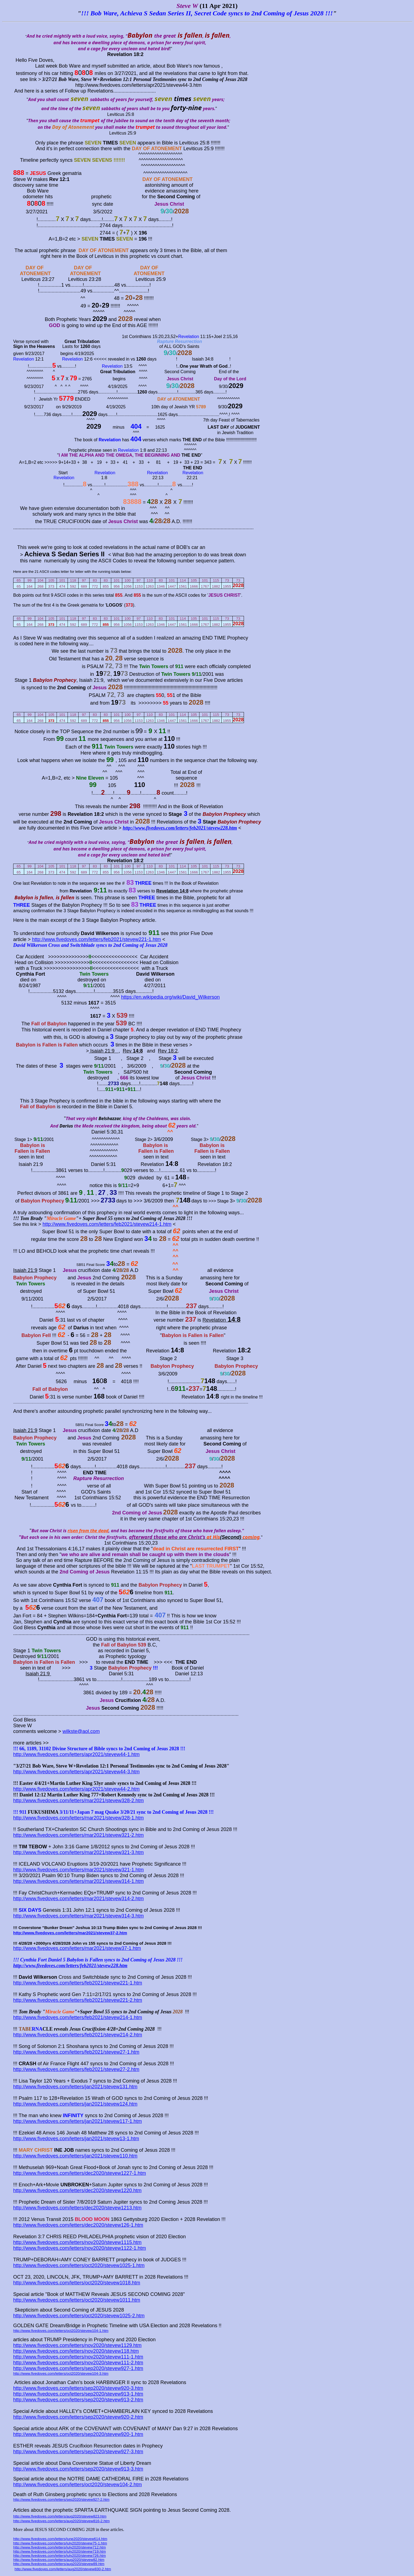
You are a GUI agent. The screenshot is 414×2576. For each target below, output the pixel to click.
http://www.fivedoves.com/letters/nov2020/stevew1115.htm (77, 2242)
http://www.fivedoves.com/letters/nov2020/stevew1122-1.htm (79, 2248)
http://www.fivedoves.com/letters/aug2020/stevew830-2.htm (63, 2569)
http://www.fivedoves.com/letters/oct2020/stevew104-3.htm (61, 2373)
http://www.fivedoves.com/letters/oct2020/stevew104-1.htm (61, 2331)
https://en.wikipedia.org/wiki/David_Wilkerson (170, 997)
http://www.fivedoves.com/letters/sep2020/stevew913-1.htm (78, 2394)
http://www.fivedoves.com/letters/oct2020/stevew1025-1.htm (79, 2265)
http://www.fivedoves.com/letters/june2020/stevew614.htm (60, 2539)
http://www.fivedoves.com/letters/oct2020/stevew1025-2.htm (79, 2315)
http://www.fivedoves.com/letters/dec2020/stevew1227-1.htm (79, 2173)
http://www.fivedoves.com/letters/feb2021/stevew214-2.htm (77, 2035)
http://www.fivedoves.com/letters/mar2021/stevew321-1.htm (78, 1869)
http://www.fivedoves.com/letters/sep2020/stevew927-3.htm (78, 2451)
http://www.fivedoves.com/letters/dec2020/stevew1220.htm (77, 2190)
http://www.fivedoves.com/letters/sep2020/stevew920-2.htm (78, 2417)
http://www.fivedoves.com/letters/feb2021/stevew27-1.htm (76, 2052)
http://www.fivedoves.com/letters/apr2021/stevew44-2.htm (76, 1789)
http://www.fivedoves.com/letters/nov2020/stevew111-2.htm (78, 2362)
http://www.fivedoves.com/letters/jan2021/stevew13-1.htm (76, 2138)
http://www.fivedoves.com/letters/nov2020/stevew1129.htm (77, 2345)
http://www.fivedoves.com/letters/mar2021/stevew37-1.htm (77, 1948)
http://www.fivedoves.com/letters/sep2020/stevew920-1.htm (78, 2434)
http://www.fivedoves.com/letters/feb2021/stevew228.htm (180, 828)
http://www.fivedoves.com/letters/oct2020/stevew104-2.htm (77, 2484)
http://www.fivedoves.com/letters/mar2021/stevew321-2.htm (78, 1835)
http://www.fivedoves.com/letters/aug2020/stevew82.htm (58, 2560)
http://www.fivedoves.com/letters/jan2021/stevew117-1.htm (77, 2121)
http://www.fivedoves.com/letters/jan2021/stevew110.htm (75, 2156)
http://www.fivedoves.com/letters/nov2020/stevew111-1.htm (78, 2357)
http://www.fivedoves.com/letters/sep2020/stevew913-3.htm (78, 2469)
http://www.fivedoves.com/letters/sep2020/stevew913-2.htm (78, 2399)
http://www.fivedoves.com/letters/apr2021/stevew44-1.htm (76, 1754)
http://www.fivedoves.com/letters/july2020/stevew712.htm (59, 2547)
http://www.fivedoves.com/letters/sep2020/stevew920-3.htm (78, 2388)
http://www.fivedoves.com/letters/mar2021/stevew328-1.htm (78, 1818)
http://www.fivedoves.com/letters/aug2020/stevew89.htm (58, 2564)
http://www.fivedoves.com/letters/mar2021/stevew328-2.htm (78, 1800)
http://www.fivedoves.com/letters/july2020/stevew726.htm (59, 2555)
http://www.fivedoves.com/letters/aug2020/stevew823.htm (59, 2516)
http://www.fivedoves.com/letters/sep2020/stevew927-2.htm (61, 2499)
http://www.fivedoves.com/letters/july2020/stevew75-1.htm (60, 2543)
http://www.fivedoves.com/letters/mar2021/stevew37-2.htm (70, 1932)
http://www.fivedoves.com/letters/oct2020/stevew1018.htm (76, 2282)
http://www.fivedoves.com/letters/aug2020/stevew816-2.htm (61, 2521)
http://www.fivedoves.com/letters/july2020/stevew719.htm (59, 2551)
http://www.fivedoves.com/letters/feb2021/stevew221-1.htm (96, 939)
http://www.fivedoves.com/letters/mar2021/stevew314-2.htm (78, 1898)
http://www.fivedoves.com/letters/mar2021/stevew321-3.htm (78, 1852)
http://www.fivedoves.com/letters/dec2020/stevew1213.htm (77, 2208)
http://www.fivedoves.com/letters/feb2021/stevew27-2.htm (76, 2069)
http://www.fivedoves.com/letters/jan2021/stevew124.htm (75, 2104)
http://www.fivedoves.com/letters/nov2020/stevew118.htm (76, 2351)
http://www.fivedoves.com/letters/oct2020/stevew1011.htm (76, 2300)
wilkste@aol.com (81, 1731)
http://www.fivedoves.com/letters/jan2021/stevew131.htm (75, 2086)
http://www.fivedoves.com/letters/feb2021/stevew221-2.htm (77, 2000)
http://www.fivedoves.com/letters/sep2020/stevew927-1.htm (78, 2368)
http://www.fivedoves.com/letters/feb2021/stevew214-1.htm (107, 1224)
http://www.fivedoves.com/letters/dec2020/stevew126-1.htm (78, 2225)
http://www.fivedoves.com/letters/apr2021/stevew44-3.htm (76, 1771)
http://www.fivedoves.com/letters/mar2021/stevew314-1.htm (78, 1881)
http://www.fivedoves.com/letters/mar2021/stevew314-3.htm (78, 1916)
